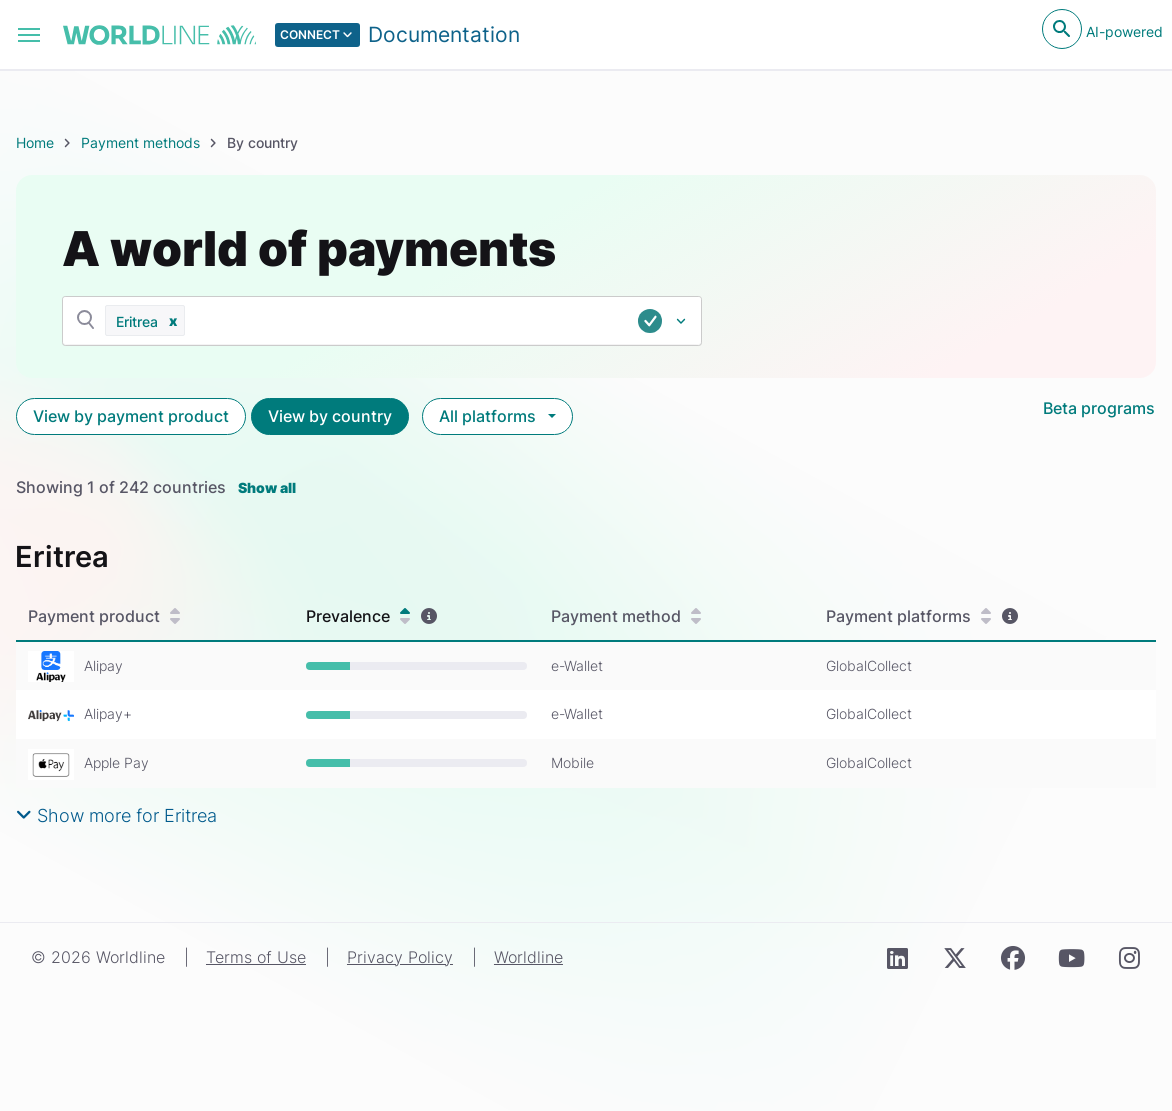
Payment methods (140, 142)
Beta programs (1099, 408)
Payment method (626, 616)
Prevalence (358, 616)
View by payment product (131, 416)
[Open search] (1062, 29)
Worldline (528, 957)
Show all (267, 487)
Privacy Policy (400, 957)
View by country (330, 416)
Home (35, 142)
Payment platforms (908, 616)
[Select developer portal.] (398, 35)
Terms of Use (256, 957)
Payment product (104, 616)
